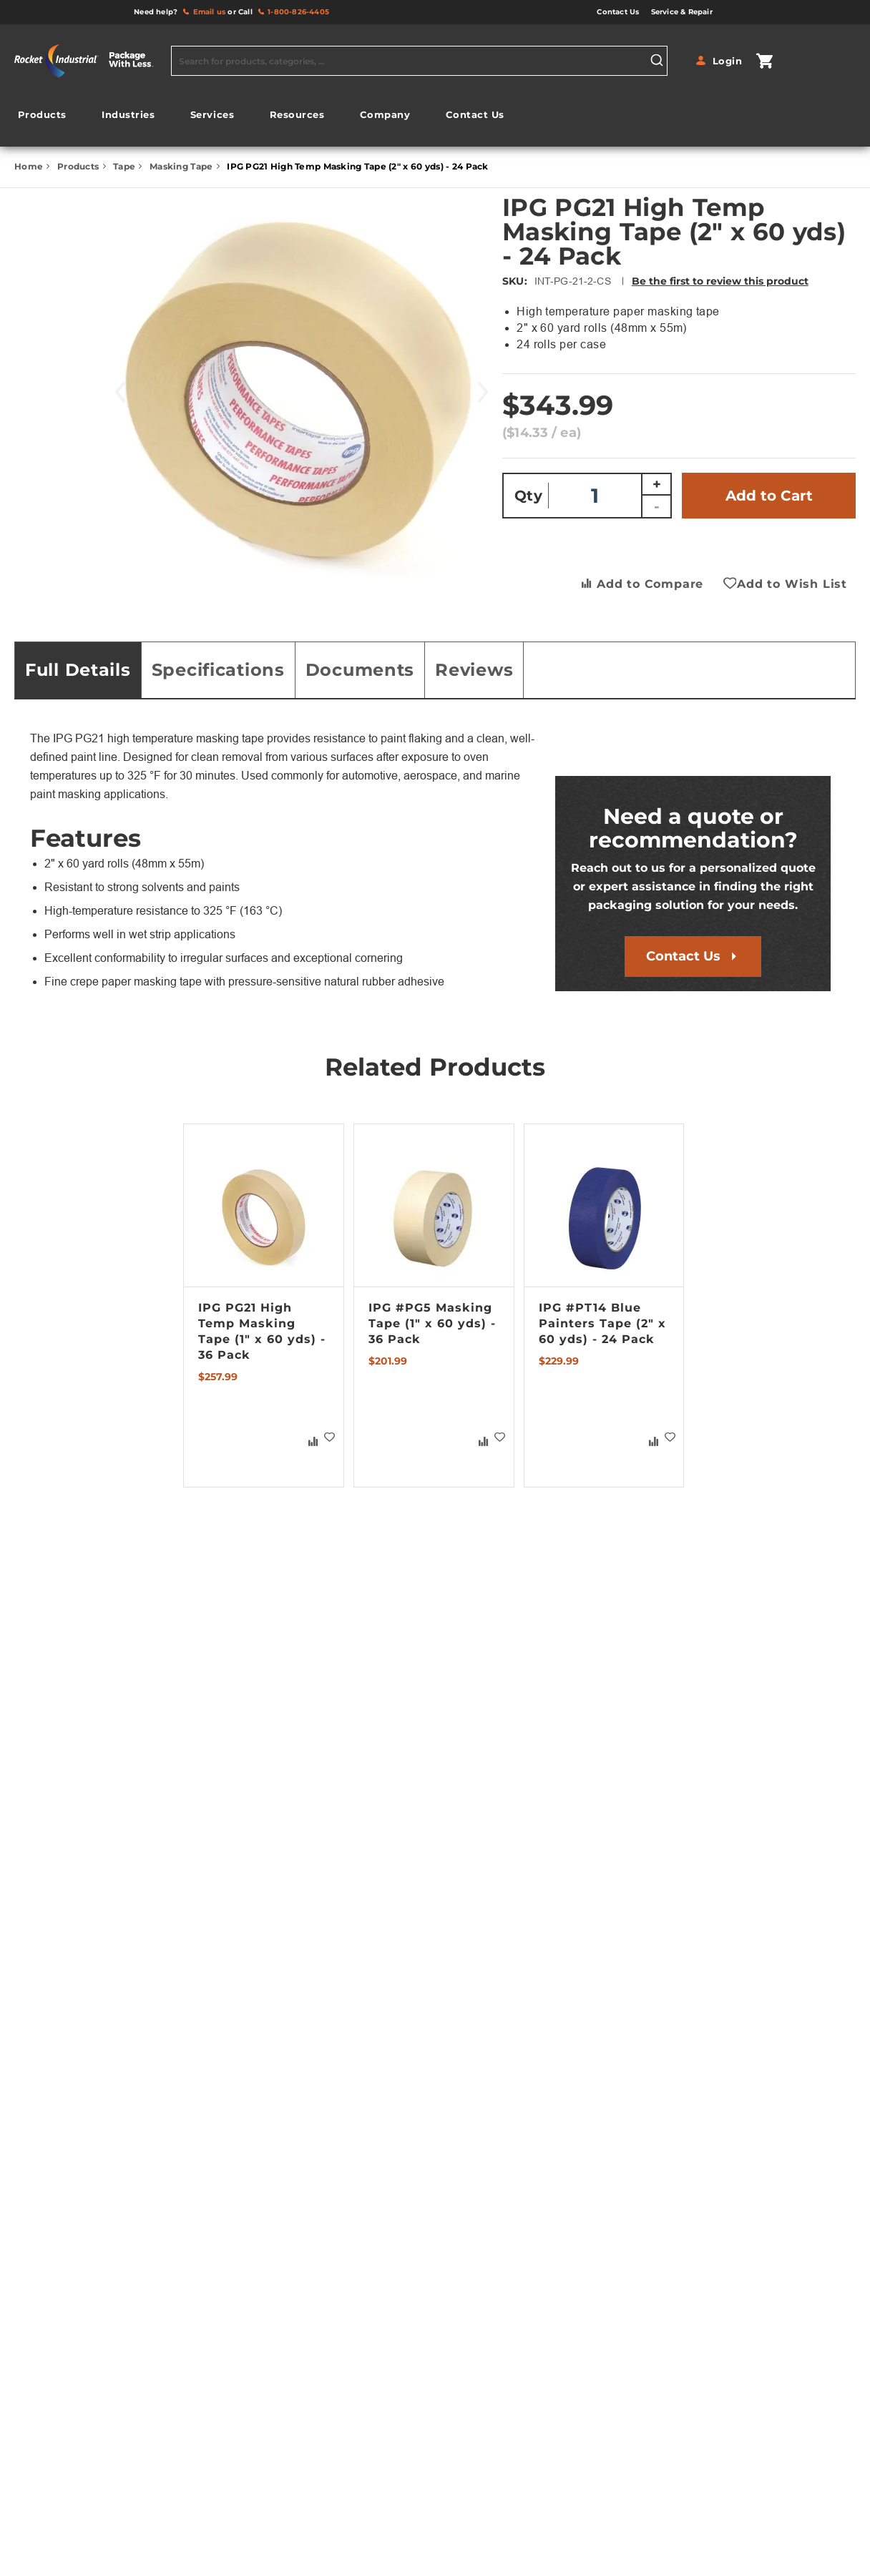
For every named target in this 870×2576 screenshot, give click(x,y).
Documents (360, 669)
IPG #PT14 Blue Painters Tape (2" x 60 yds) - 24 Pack (602, 1323)
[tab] (78, 670)
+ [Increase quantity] (656, 484)
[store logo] (89, 60)
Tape (125, 166)
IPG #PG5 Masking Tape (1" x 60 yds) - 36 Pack (432, 1323)
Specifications (218, 669)
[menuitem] (42, 115)
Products (79, 166)
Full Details (78, 669)
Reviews (474, 669)
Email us (209, 11)
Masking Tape (182, 166)
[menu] (261, 118)
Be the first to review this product (720, 281)
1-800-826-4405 (298, 11)
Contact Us (683, 956)
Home (29, 166)
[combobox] (419, 61)
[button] (329, 1437)
